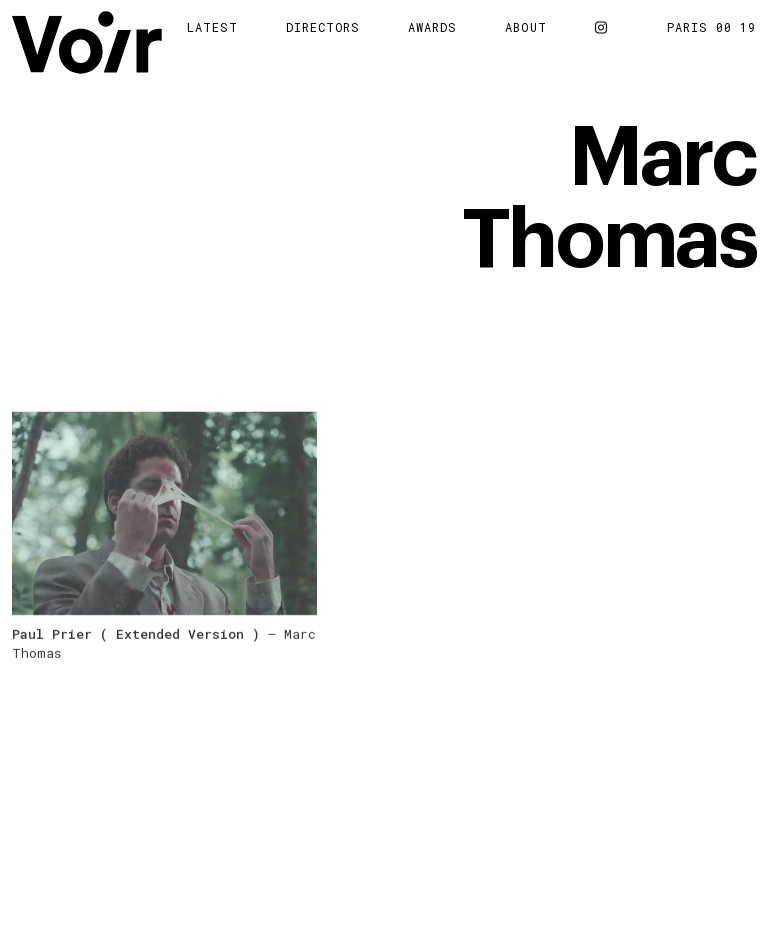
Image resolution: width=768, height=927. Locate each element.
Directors (323, 27)
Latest (212, 27)
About (526, 27)
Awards (432, 27)
